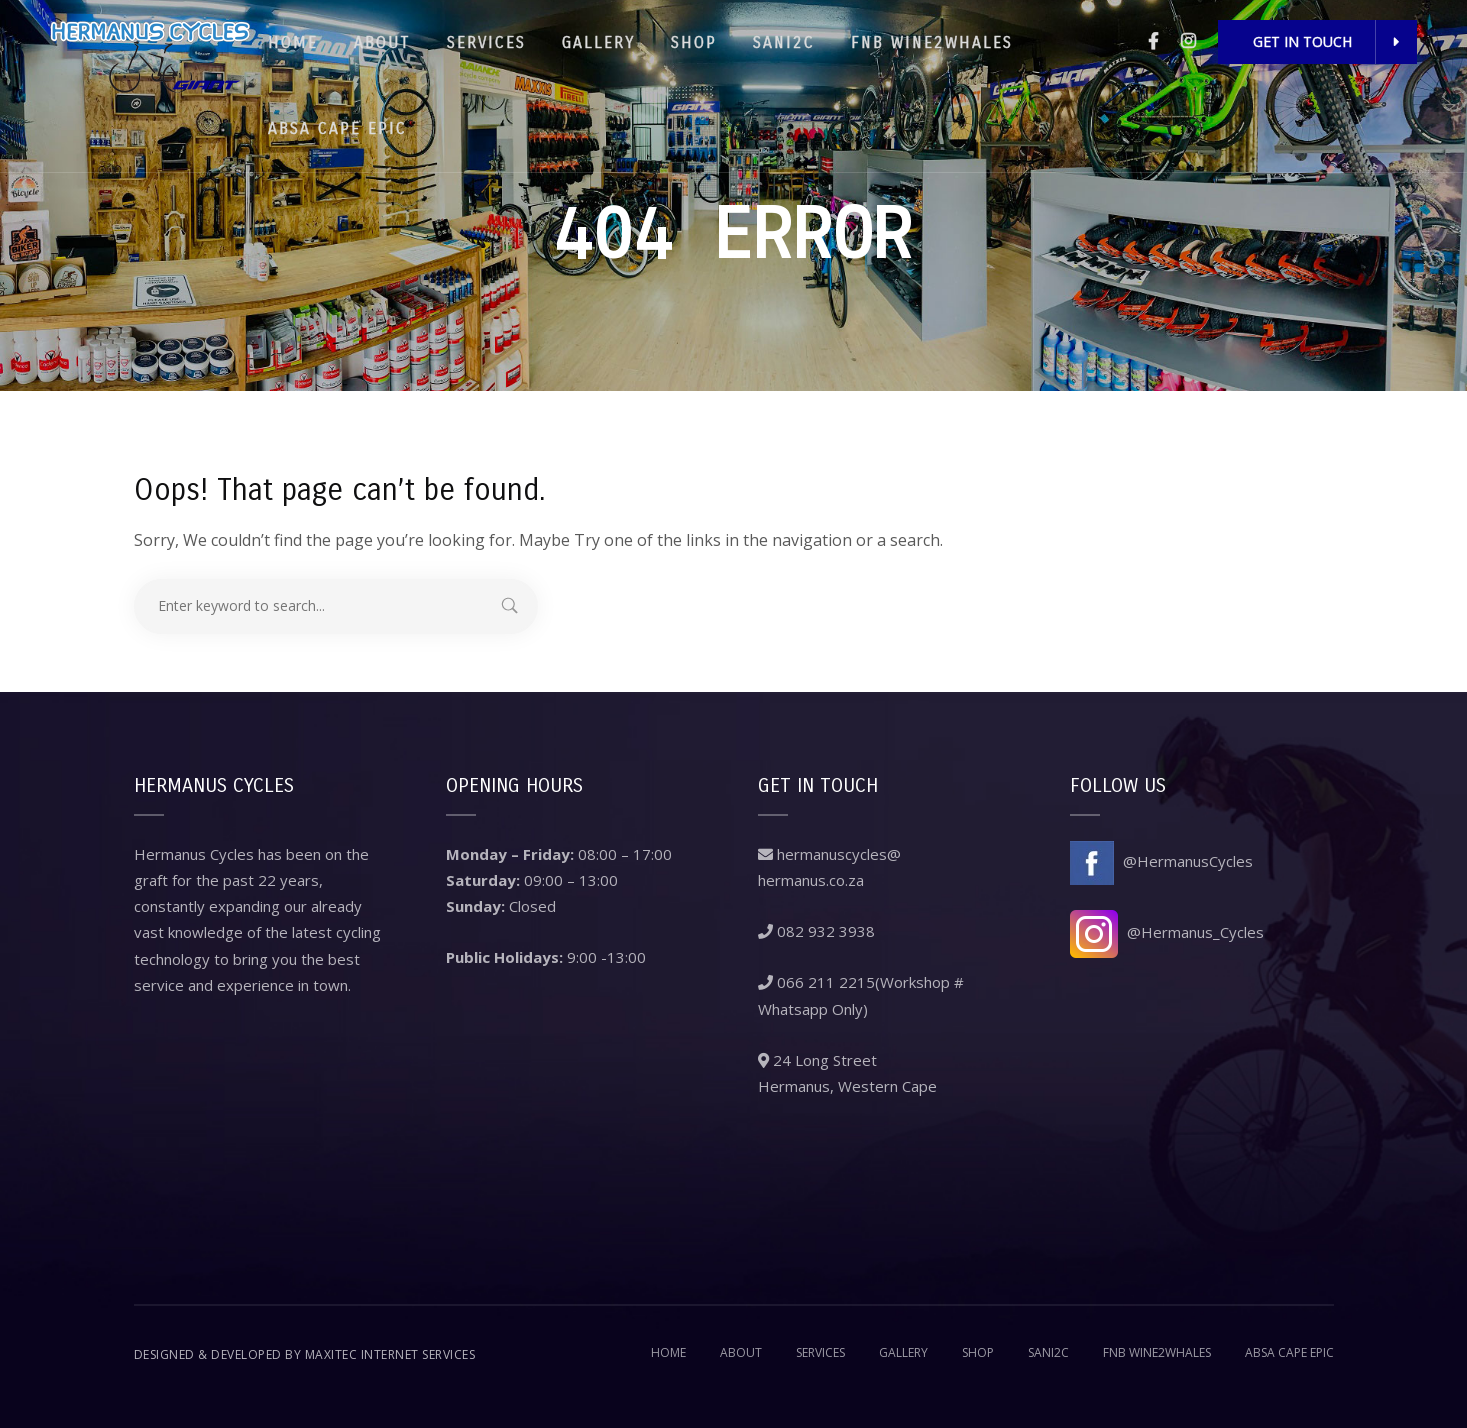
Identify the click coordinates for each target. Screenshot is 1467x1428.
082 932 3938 (816, 931)
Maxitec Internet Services (390, 1354)
